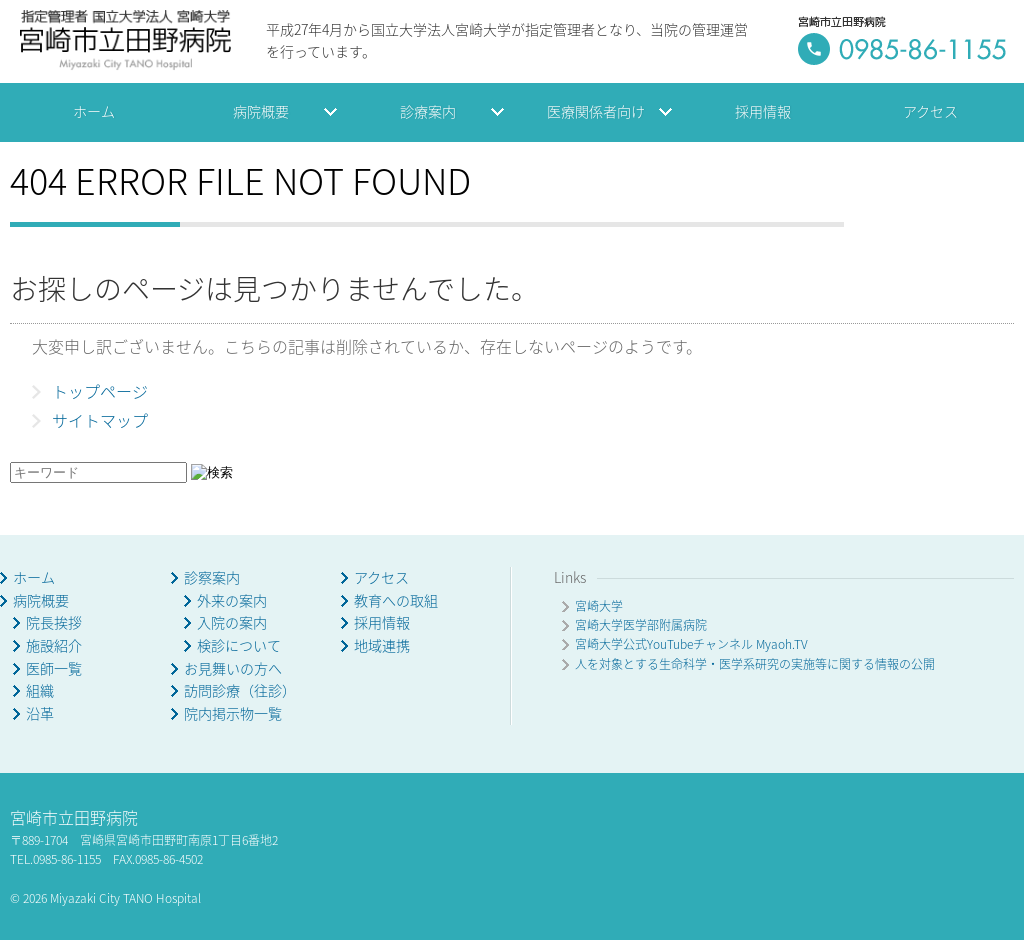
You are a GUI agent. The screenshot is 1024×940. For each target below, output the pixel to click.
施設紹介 (54, 645)
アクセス (930, 111)
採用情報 (763, 111)
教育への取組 (396, 600)
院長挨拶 (54, 622)
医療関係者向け (596, 111)
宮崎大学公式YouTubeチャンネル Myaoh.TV (691, 644)
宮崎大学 (599, 606)
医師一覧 (54, 668)
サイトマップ (100, 420)
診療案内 (428, 111)
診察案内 (212, 577)
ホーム (94, 111)
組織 (40, 690)
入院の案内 (232, 622)
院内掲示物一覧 (233, 713)
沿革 (40, 713)
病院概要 (261, 111)
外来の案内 (232, 600)
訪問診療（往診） (240, 690)
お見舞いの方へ (233, 668)
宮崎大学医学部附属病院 (641, 625)
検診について (239, 645)
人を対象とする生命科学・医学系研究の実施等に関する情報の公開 (755, 664)
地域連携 (382, 645)
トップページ (100, 391)
